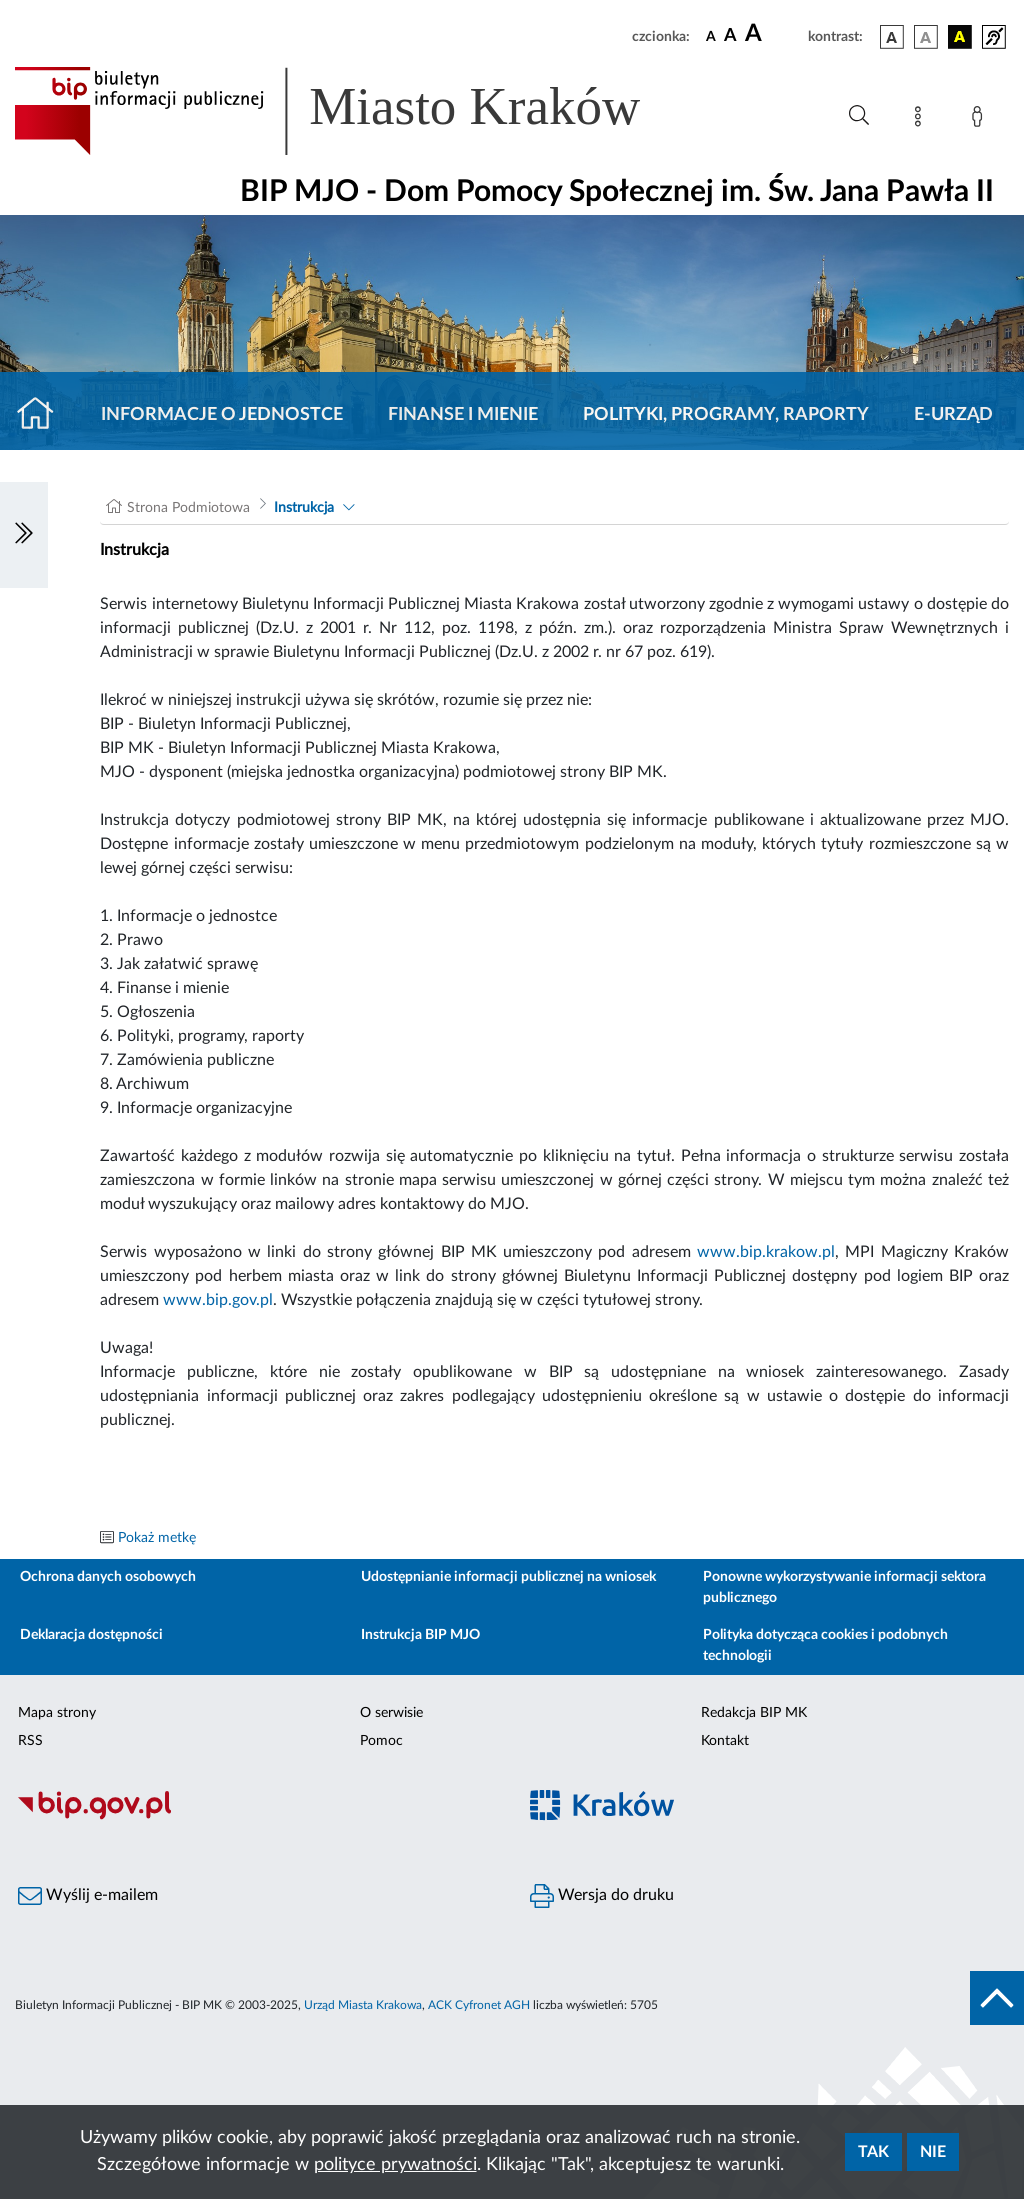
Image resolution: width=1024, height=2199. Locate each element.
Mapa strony (57, 1713)
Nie (933, 2152)
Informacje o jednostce (222, 415)
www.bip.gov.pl (218, 1300)
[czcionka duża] (773, 34)
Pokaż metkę (157, 1538)
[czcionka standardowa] (711, 36)
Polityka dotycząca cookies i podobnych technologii (825, 1645)
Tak (873, 2152)
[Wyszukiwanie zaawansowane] (859, 116)
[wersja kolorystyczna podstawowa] (892, 37)
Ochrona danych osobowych (108, 1577)
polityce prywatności (395, 2165)
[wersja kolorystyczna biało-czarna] (926, 37)
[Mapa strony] (922, 120)
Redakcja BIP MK (754, 1713)
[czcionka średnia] (730, 36)
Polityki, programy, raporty (726, 415)
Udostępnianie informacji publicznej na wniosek (508, 1577)
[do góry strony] (997, 1998)
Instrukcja (304, 508)
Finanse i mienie (463, 415)
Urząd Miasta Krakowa (363, 2005)
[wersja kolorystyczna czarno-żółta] (960, 37)
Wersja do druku (602, 1896)
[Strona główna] (43, 415)
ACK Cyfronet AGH (479, 2005)
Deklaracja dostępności (91, 1635)
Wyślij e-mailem (88, 1896)
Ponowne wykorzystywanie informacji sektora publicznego (844, 1587)
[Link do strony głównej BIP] (356, 111)
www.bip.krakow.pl (766, 1252)
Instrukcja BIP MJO (420, 1635)
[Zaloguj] (981, 120)
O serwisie (391, 1713)
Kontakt (725, 1741)
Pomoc (381, 1741)
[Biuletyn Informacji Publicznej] (256, 1817)
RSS (30, 1741)
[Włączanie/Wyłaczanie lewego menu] (24, 535)
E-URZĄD (953, 415)
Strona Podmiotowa (188, 508)
